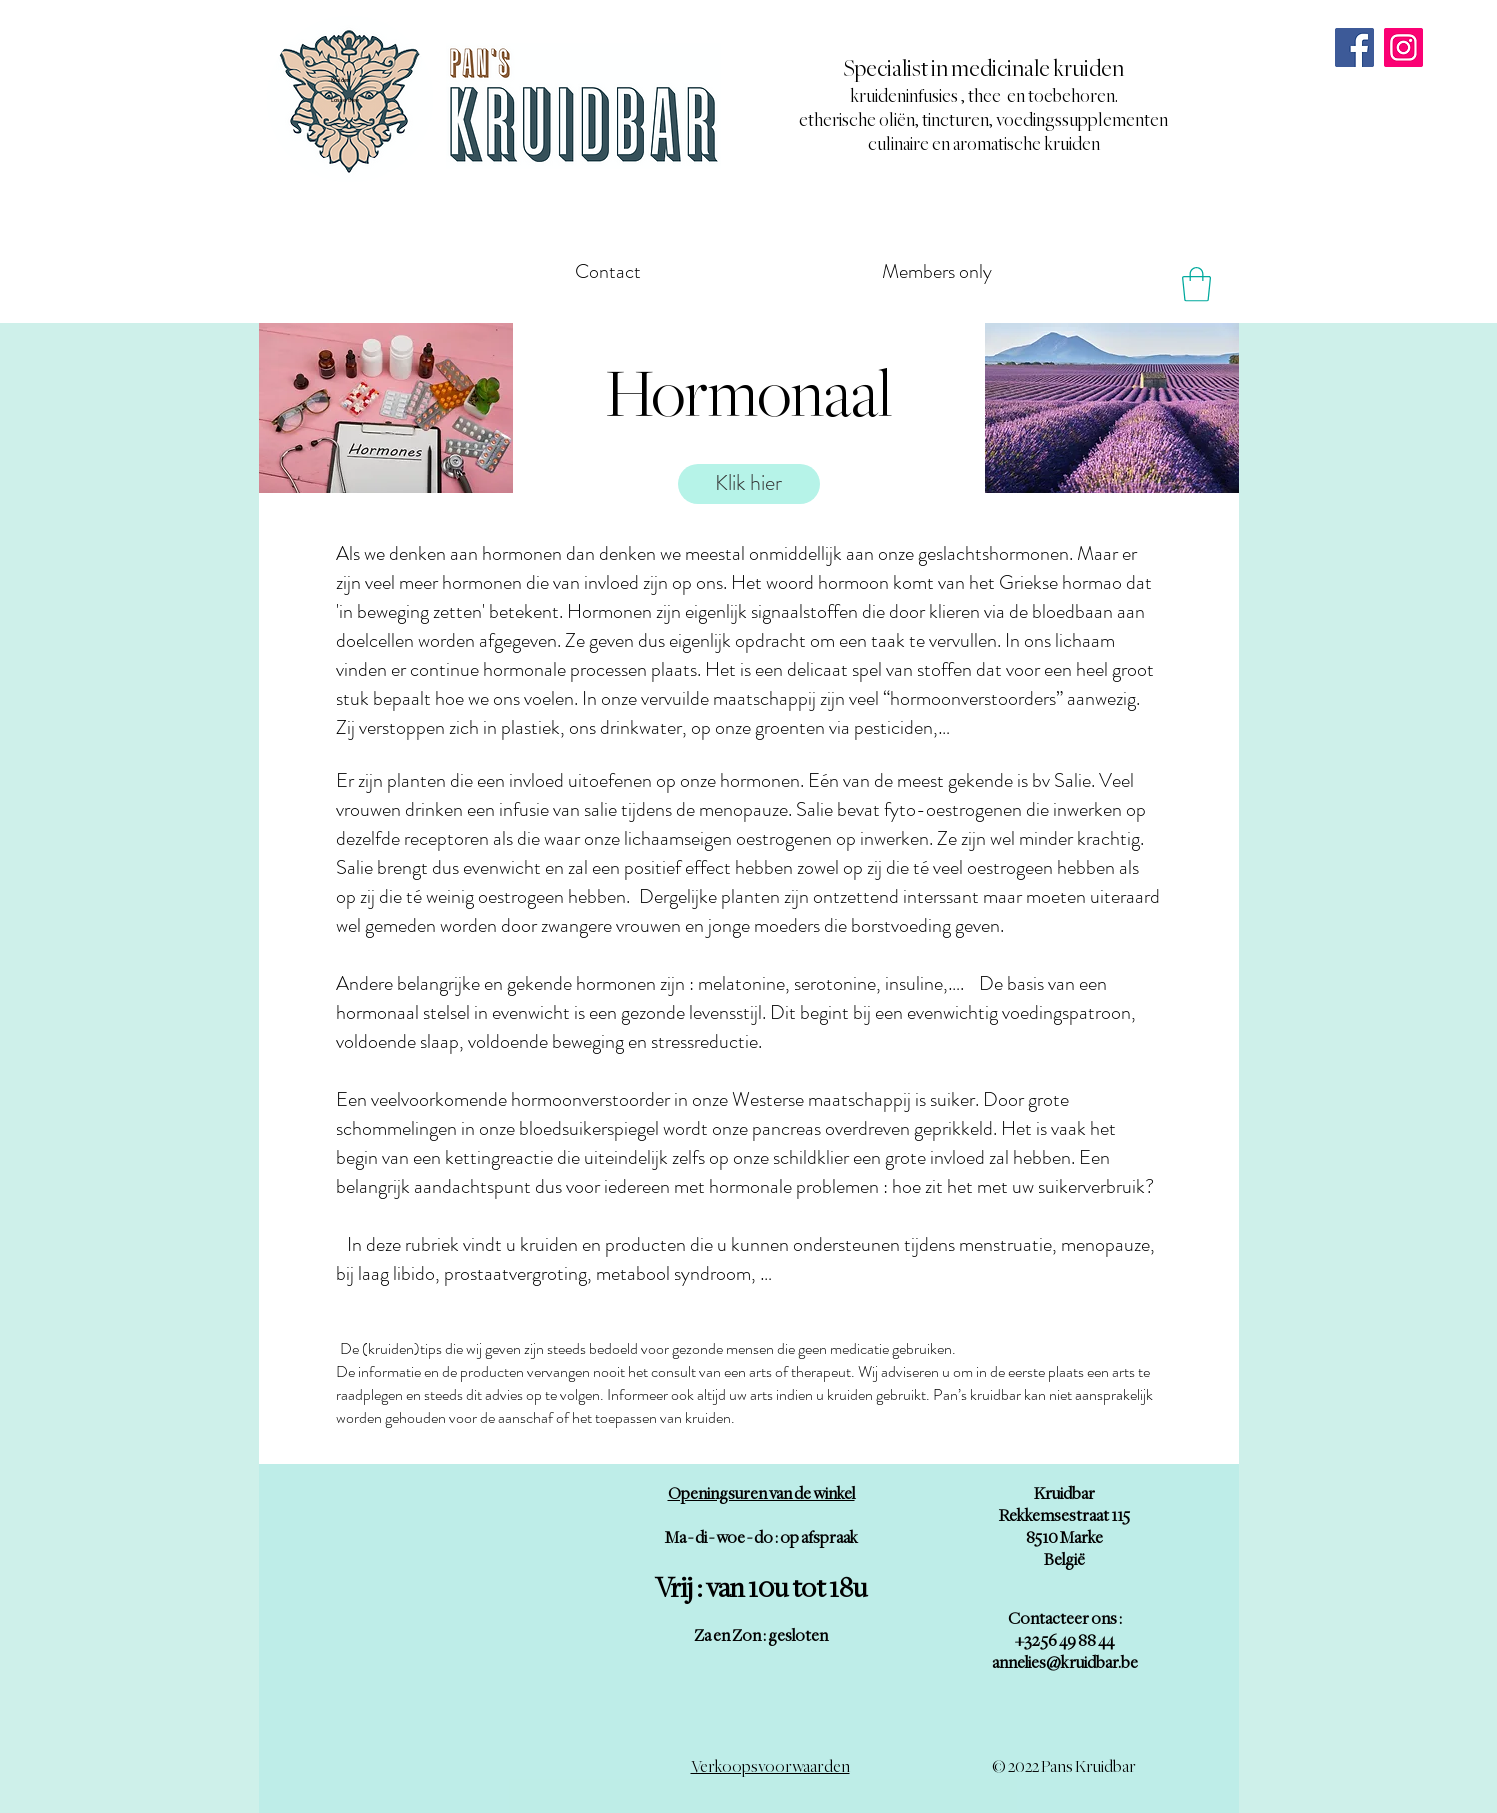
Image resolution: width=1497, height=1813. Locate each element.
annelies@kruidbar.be (1065, 1663)
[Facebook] (1354, 47)
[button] (1196, 284)
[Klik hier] (749, 484)
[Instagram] (1403, 47)
